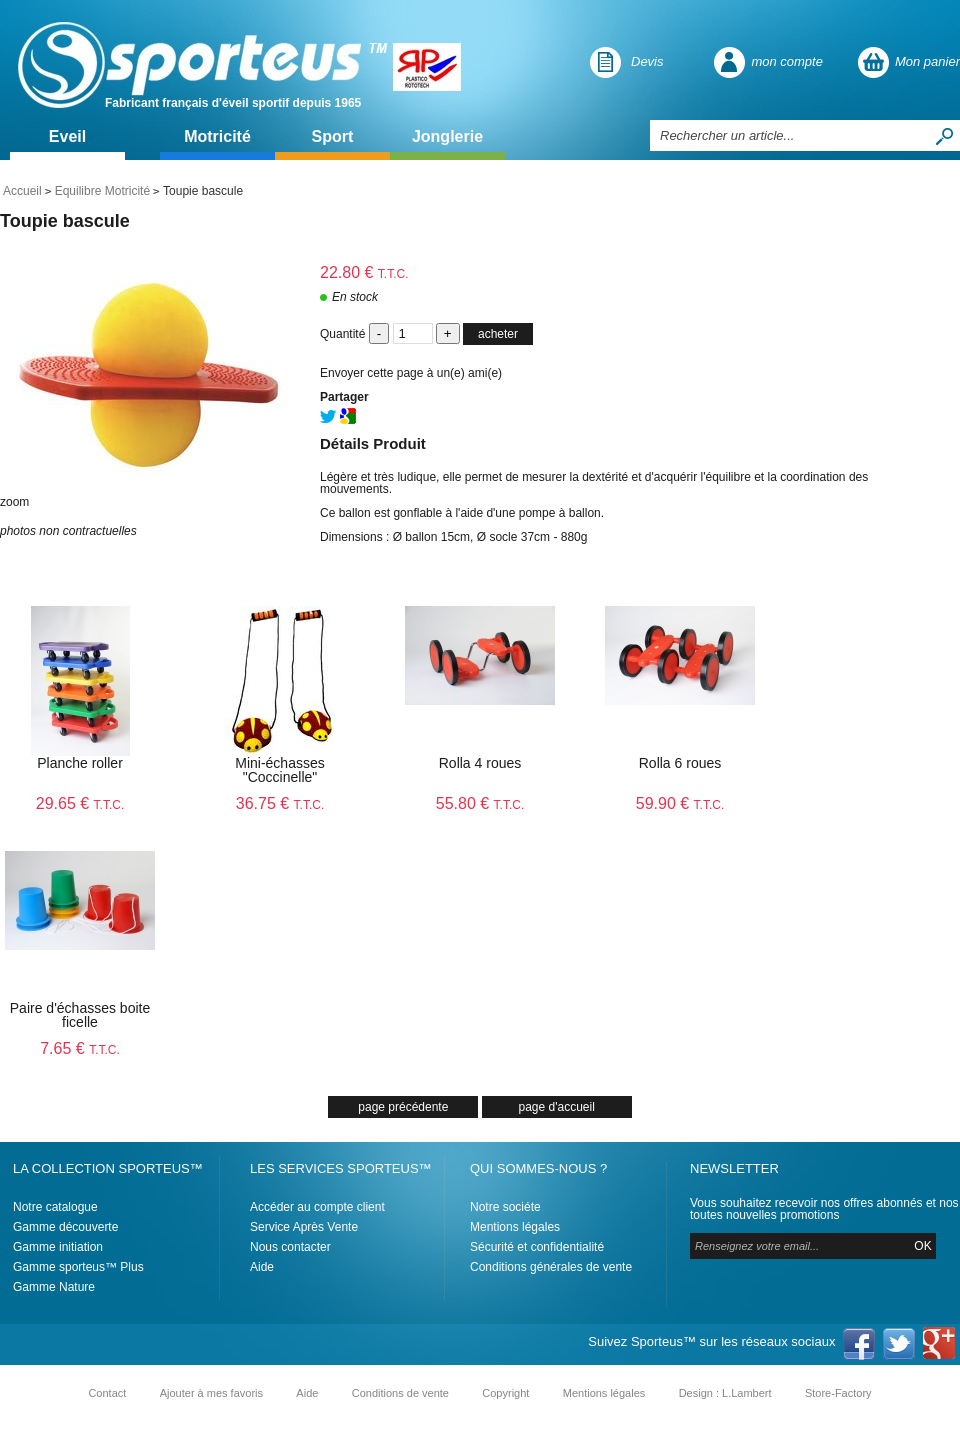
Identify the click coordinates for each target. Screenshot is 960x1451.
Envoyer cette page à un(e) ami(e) (411, 373)
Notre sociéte (505, 1207)
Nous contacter (290, 1247)
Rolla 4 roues (480, 763)
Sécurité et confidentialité (537, 1247)
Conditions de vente (400, 1393)
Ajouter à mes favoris (211, 1393)
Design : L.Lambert (725, 1393)
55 (480, 803)
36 (280, 803)
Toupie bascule (65, 221)
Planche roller (80, 763)
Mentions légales (515, 1227)
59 (680, 803)
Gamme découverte (65, 1227)
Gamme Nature (54, 1287)
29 (80, 803)
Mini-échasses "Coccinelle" (279, 770)
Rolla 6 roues (680, 763)
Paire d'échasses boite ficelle (80, 1015)
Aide (262, 1267)
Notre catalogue (55, 1207)
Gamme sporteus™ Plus (78, 1267)
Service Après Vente (304, 1227)
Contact (107, 1393)
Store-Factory (838, 1393)
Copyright (505, 1393)
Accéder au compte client (317, 1207)
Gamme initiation (58, 1247)
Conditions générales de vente (551, 1267)
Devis (647, 61)
